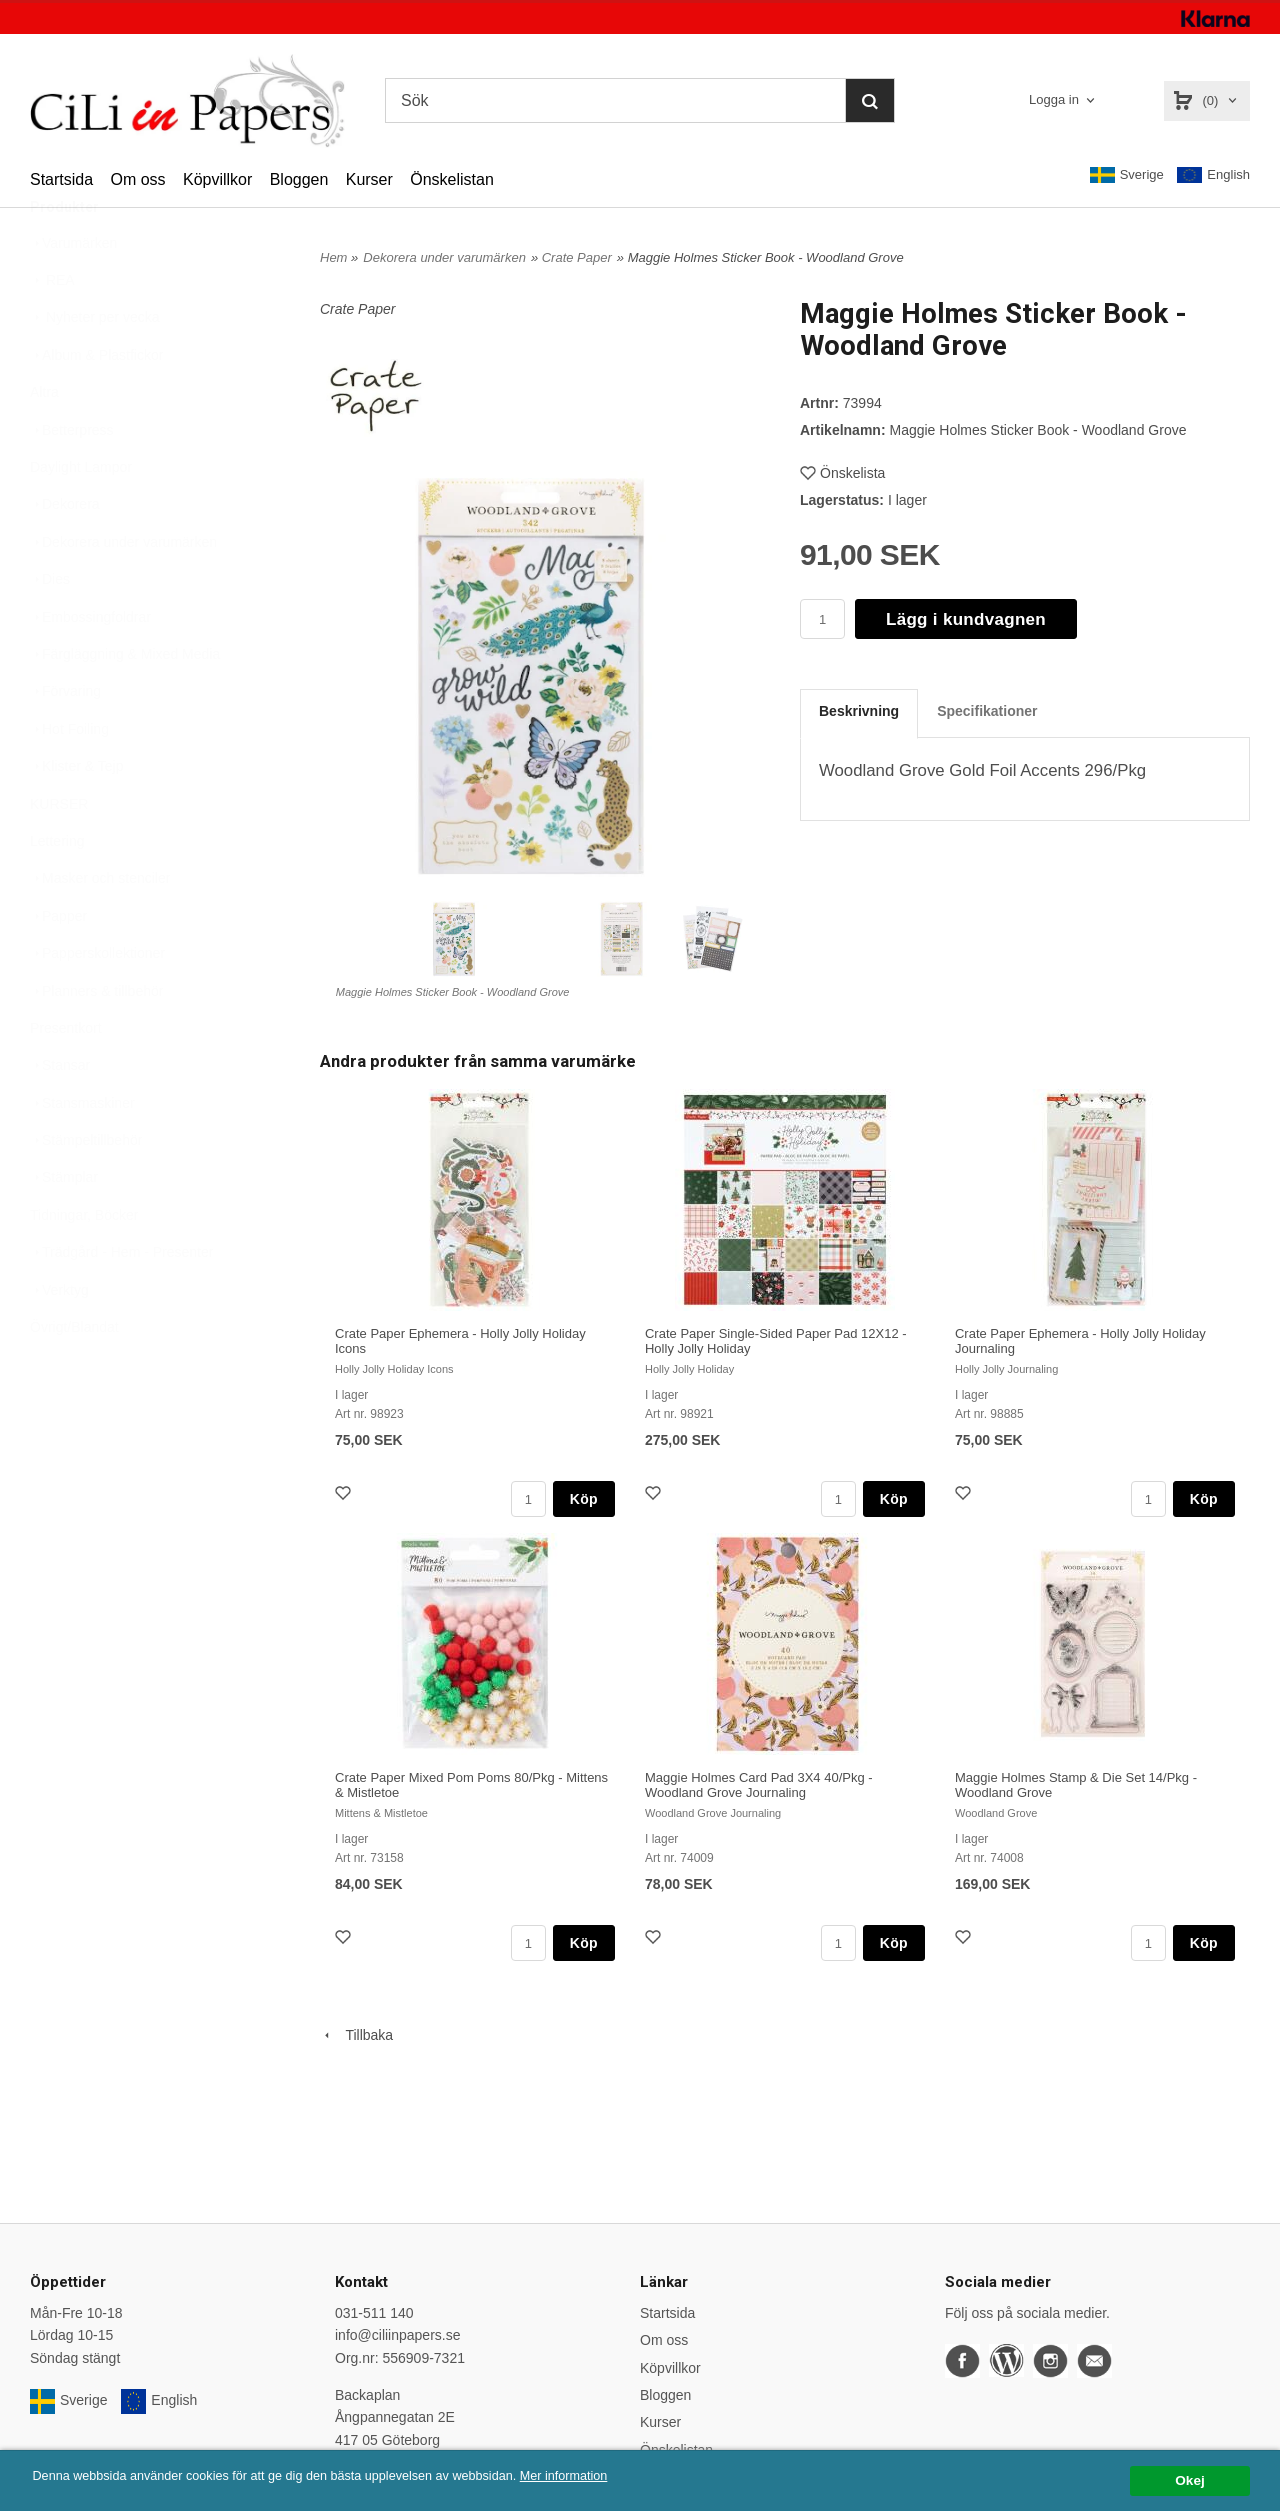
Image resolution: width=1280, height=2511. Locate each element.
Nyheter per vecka (95, 366)
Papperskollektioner (97, 1002)
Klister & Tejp (76, 815)
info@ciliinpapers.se (398, 2335)
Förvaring (65, 740)
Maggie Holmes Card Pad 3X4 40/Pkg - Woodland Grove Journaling (759, 1785)
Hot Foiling (69, 778)
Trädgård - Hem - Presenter (121, 1301)
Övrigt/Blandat (74, 1376)
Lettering (57, 890)
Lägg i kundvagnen (966, 619)
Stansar (60, 1114)
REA (52, 329)
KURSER (59, 853)
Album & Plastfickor (96, 404)
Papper (58, 965)
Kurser (369, 179)
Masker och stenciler (100, 927)
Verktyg (59, 1339)
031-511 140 (374, 2313)
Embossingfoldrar (90, 666)
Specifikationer (987, 711)
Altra (44, 441)
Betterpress (72, 479)
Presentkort (66, 1077)
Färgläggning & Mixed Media (125, 703)
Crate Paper (577, 257)
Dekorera (65, 553)
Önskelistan (452, 179)
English (1213, 175)
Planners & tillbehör (96, 1040)
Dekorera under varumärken (123, 591)
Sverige (1127, 175)
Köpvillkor (217, 179)
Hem (333, 257)
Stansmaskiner (82, 1152)
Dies (50, 628)
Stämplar (64, 1226)
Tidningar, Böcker (84, 1264)
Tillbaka (356, 2035)
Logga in (1054, 99)
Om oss (137, 179)
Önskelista (842, 473)
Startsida (61, 179)
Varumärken (73, 292)
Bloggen (299, 179)
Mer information (605, 2476)
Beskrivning (859, 711)
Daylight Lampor (81, 516)
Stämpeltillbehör (86, 1189)
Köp (584, 1499)
